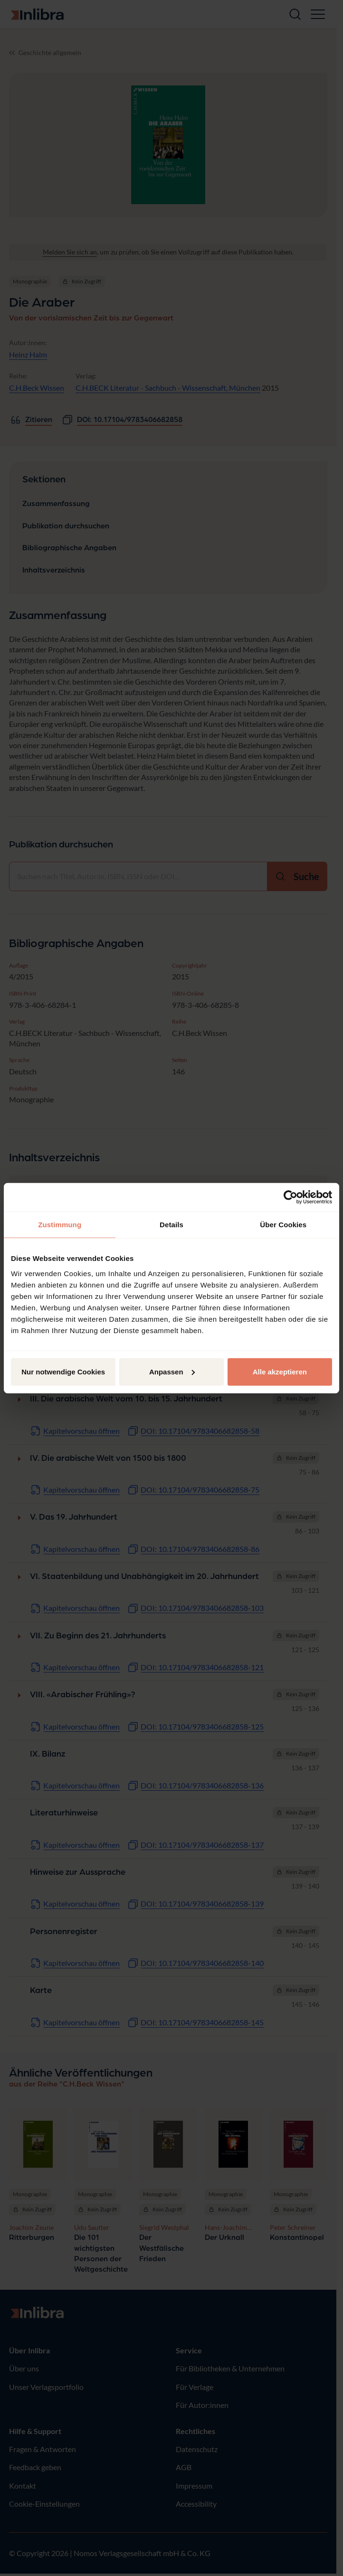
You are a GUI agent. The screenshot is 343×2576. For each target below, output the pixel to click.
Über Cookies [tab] (283, 1225)
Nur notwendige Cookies (63, 1371)
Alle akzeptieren (280, 1371)
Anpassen (172, 1371)
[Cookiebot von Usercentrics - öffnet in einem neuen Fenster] (290, 1197)
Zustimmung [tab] (59, 1225)
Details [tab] (171, 1225)
